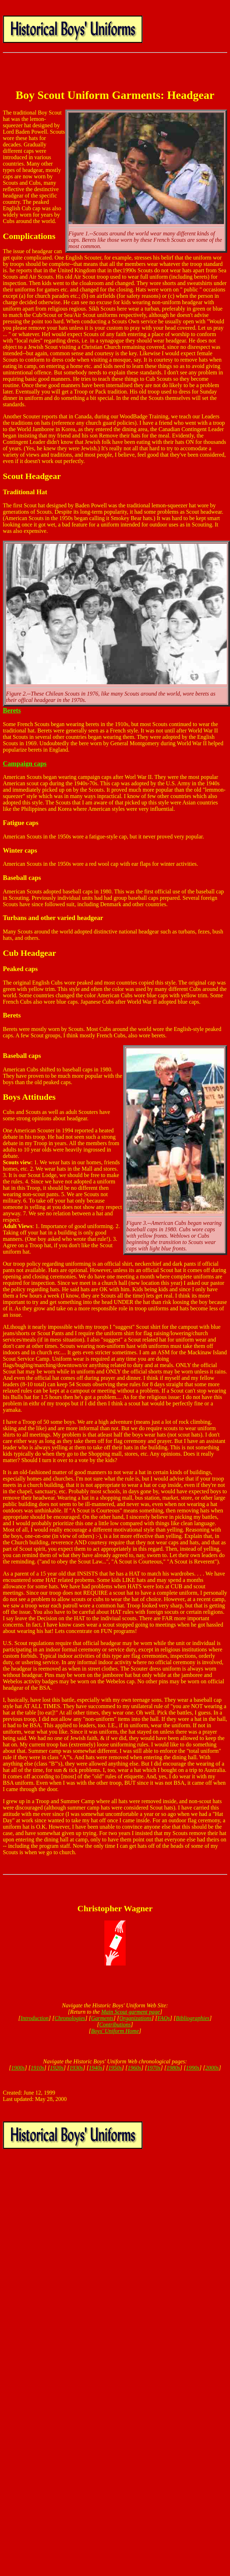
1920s (57, 2068)
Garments (102, 2018)
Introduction (35, 2018)
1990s (192, 2068)
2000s (212, 2068)
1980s (173, 2068)
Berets (12, 710)
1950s (115, 2068)
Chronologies (70, 2018)
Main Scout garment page (130, 2012)
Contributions (115, 2025)
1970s (153, 2068)
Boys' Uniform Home (115, 2031)
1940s (95, 2068)
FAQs (164, 2018)
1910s (37, 2068)
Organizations (135, 2018)
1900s (17, 2068)
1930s (76, 2068)
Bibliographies (192, 2018)
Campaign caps (24, 763)
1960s (134, 2068)
